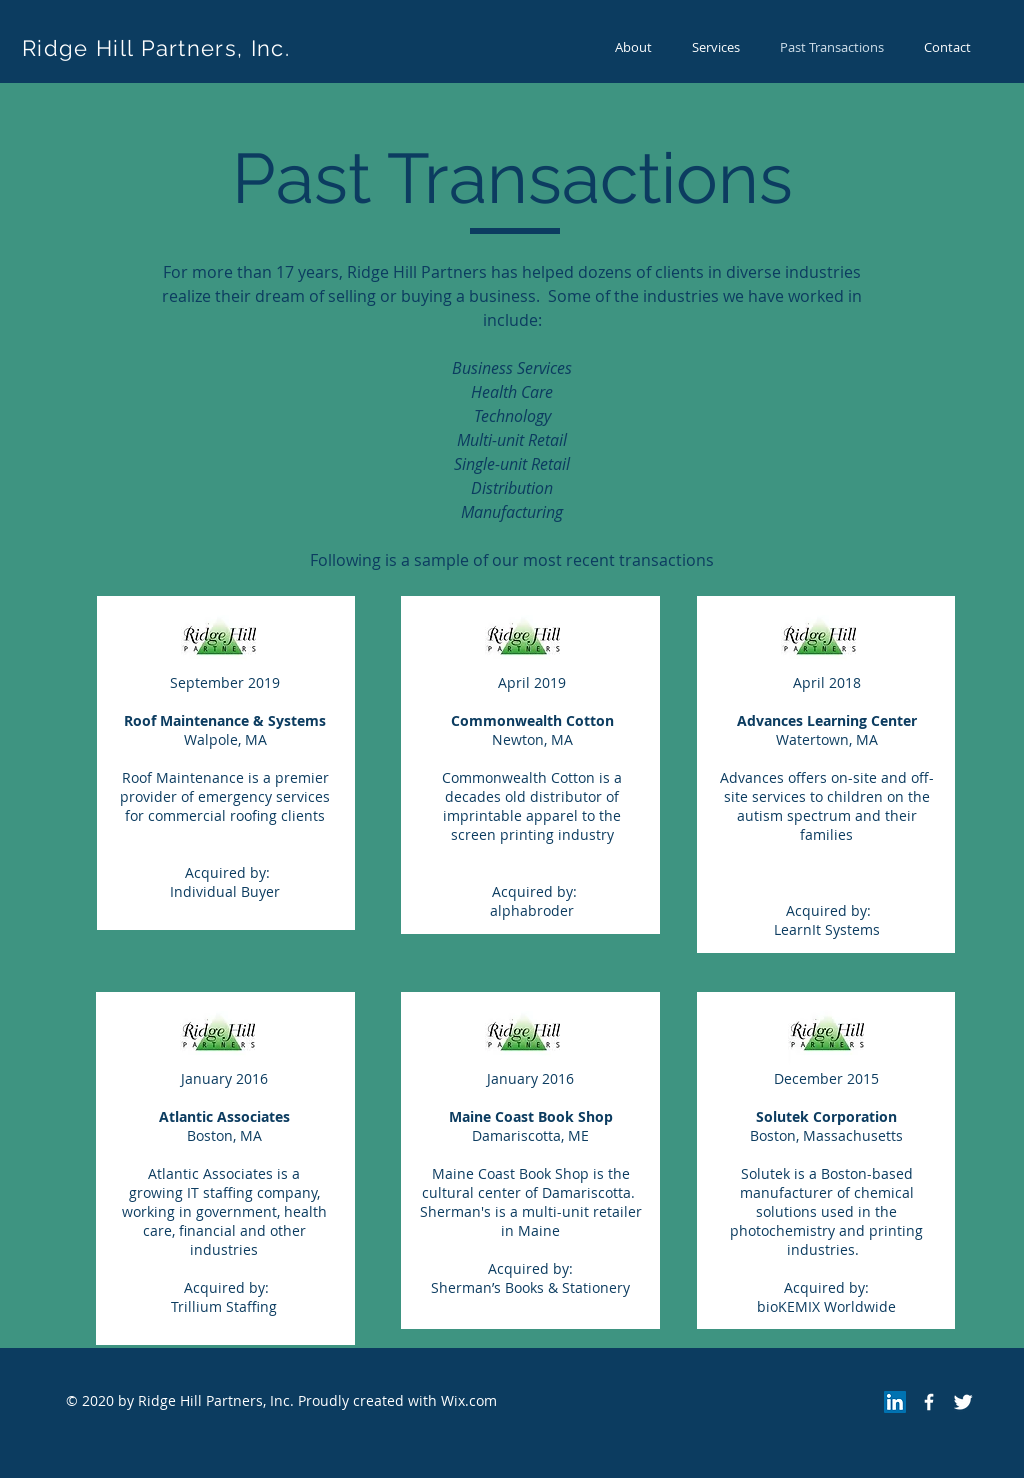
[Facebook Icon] (929, 1402)
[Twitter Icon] (963, 1402)
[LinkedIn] (895, 1402)
